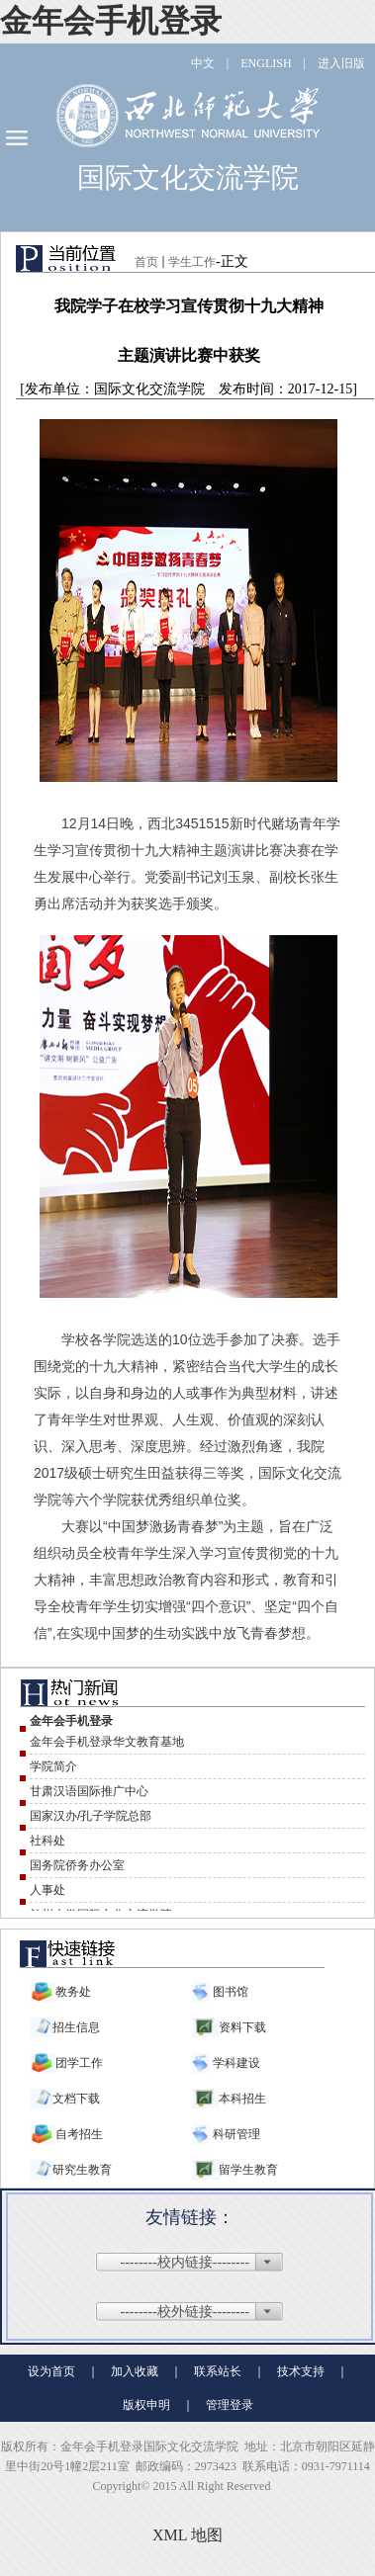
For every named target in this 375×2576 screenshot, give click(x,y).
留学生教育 (248, 2170)
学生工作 (192, 262)
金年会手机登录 (111, 21)
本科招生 (242, 2098)
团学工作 (79, 2063)
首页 (146, 262)
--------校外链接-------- (185, 2311)
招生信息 (76, 2027)
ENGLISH (265, 63)
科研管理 (235, 2134)
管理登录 (229, 2405)
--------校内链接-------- (185, 2262)
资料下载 (242, 2027)
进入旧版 (341, 63)
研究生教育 (82, 2170)
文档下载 (76, 2098)
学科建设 (235, 2063)
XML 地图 (187, 2535)
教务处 (73, 1992)
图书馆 (229, 1992)
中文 (203, 63)
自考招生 (79, 2134)
